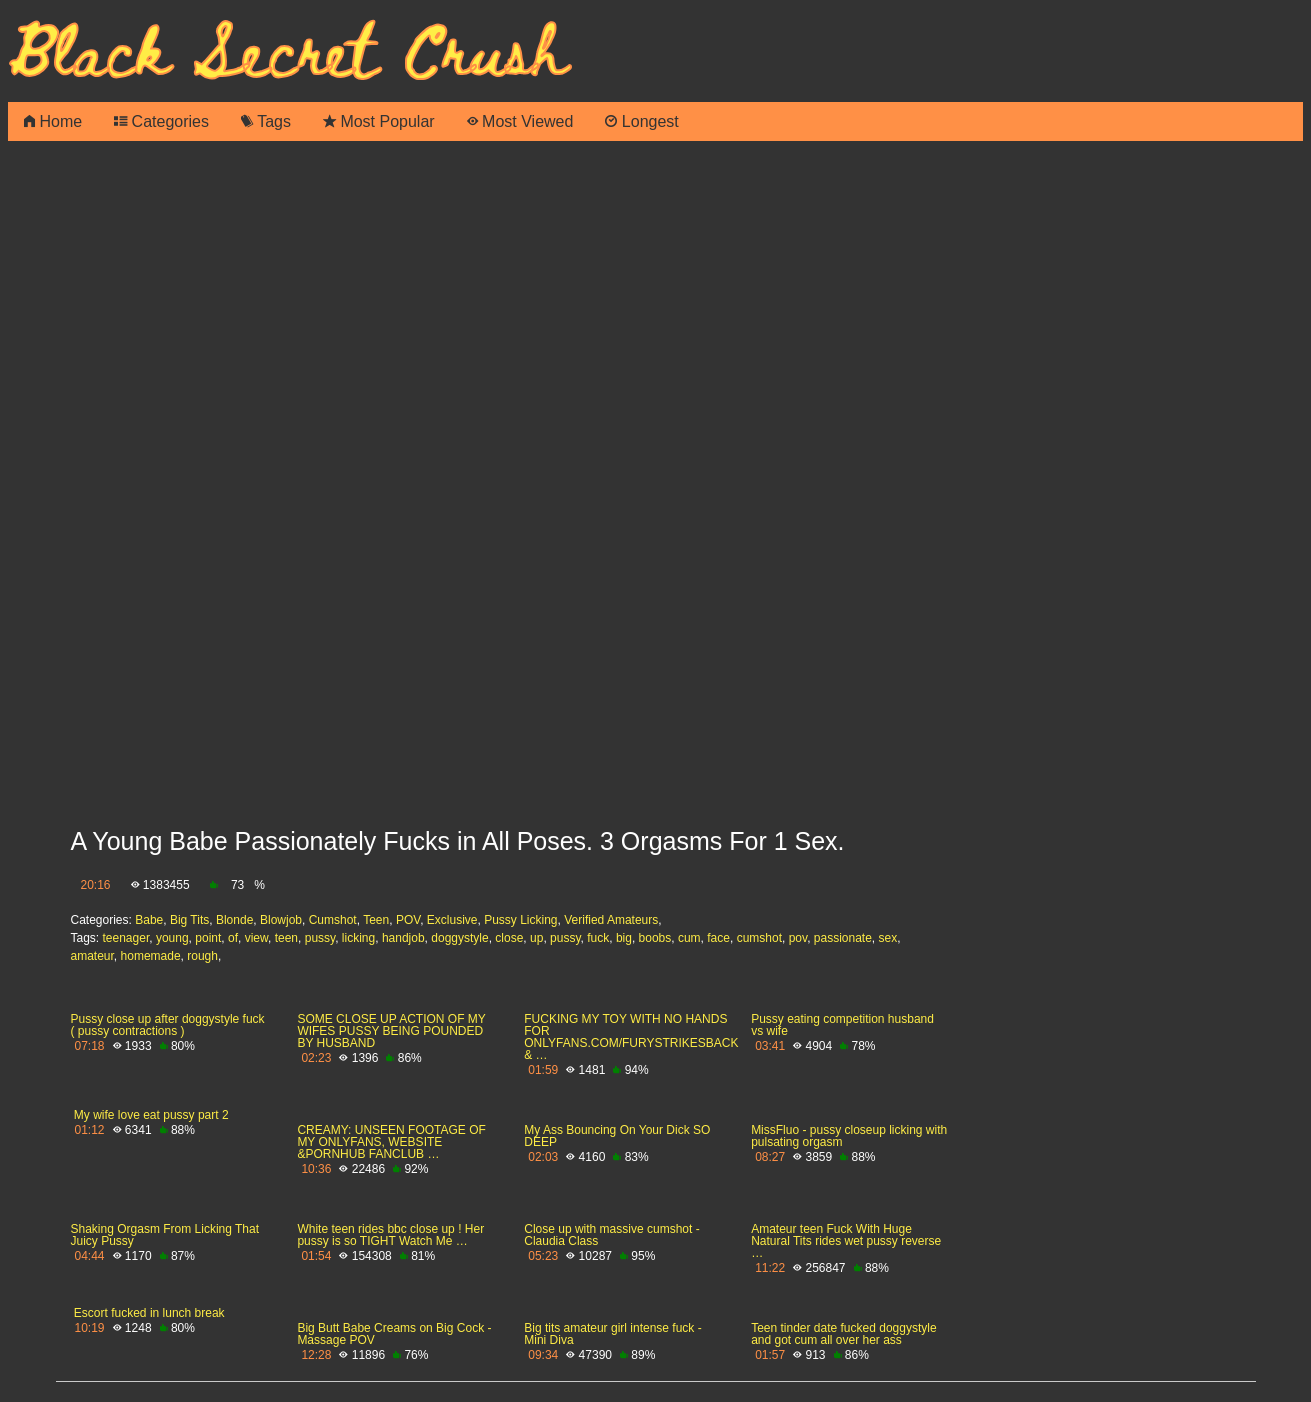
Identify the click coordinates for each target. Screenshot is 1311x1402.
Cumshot (333, 920)
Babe (149, 920)
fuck (598, 938)
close (509, 938)
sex (888, 938)
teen (286, 938)
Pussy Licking (520, 920)
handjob (403, 938)
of (233, 938)
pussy (320, 938)
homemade (151, 956)
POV (408, 920)
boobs (655, 938)
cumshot (759, 938)
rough (202, 956)
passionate (843, 938)
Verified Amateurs (611, 920)
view (256, 938)
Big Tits (189, 920)
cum (689, 938)
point (208, 938)
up (536, 938)
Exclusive (452, 920)
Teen (376, 920)
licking (358, 938)
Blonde (234, 920)
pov (798, 938)
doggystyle (459, 938)
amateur (92, 956)
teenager (126, 938)
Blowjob (281, 920)
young (172, 938)
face (718, 938)
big (624, 938)
